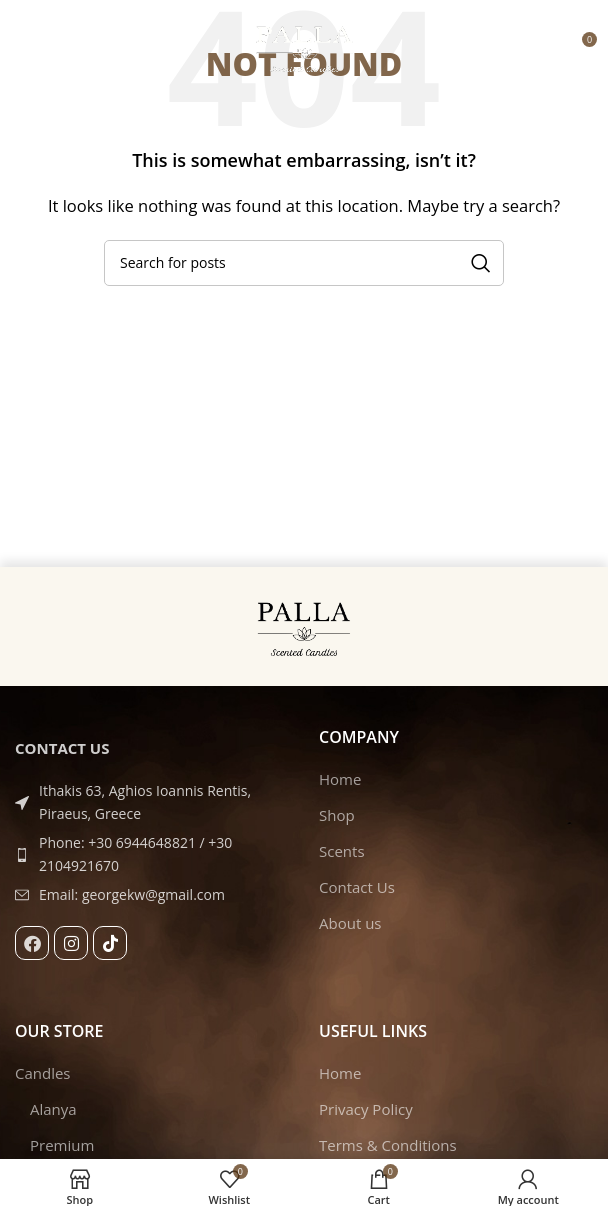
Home (340, 779)
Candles (43, 1073)
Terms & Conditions (388, 1145)
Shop (337, 815)
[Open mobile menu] (25, 47)
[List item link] (152, 854)
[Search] (304, 263)
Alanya (53, 1109)
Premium (62, 1145)
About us (350, 923)
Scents (342, 851)
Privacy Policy (366, 1109)
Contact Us (357, 887)
